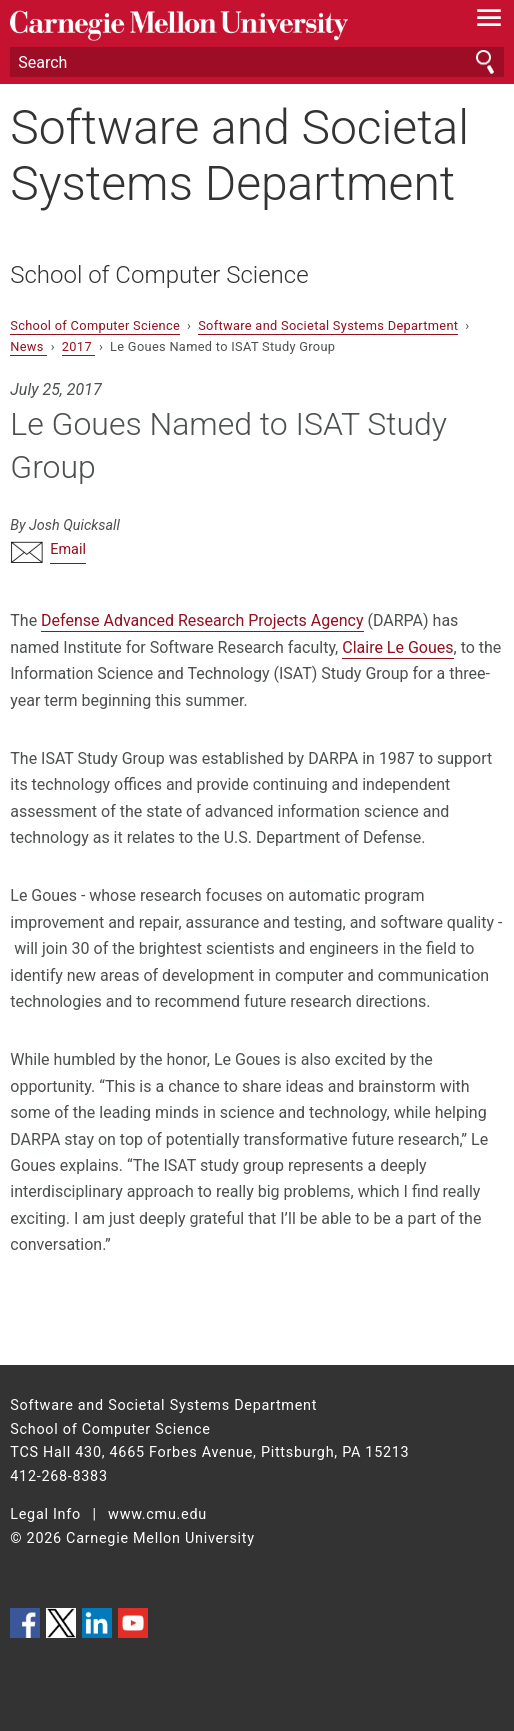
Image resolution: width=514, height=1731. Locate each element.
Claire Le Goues (397, 647)
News (28, 346)
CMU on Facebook (25, 1623)
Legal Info (45, 1514)
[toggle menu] (489, 22)
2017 (79, 346)
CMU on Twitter (61, 1623)
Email (68, 549)
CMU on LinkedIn (97, 1623)
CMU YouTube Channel (133, 1623)
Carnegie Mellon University (219, 25)
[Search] (256, 62)
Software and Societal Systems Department (239, 155)
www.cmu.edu (157, 1514)
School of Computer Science (159, 275)
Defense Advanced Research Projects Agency (202, 620)
